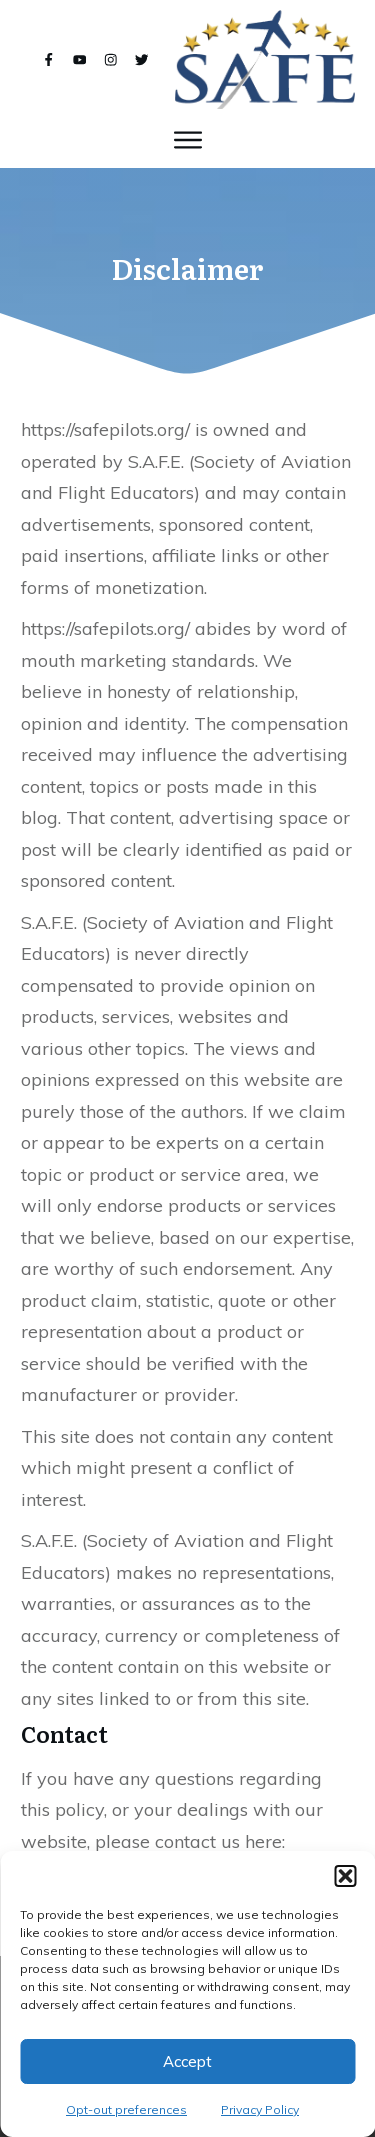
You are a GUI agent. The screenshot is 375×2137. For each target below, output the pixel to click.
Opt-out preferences (126, 2109)
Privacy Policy (260, 2109)
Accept (187, 2061)
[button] (345, 1876)
